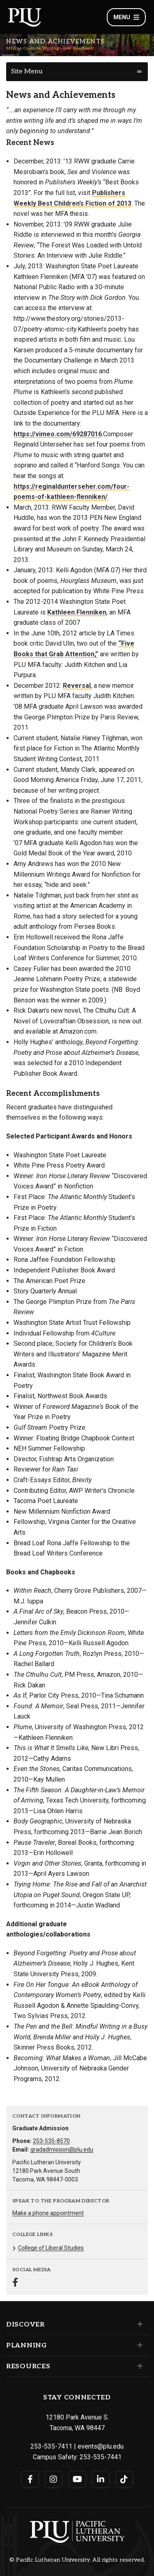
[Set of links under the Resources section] (138, 2366)
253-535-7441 (101, 2457)
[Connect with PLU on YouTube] (77, 2479)
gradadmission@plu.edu (61, 2149)
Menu (126, 17)
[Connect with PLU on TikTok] (124, 2479)
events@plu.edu (101, 2446)
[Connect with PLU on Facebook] (30, 2479)
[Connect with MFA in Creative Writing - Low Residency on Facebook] (15, 2283)
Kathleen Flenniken (76, 612)
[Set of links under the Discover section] (138, 2324)
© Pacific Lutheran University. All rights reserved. (77, 2560)
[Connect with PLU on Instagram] (53, 2479)
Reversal (77, 685)
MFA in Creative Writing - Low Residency (50, 48)
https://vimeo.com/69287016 (58, 434)
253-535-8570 (51, 2141)
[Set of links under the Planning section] (138, 2345)
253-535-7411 (51, 2446)
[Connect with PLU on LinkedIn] (101, 2479)
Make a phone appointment (48, 2213)
